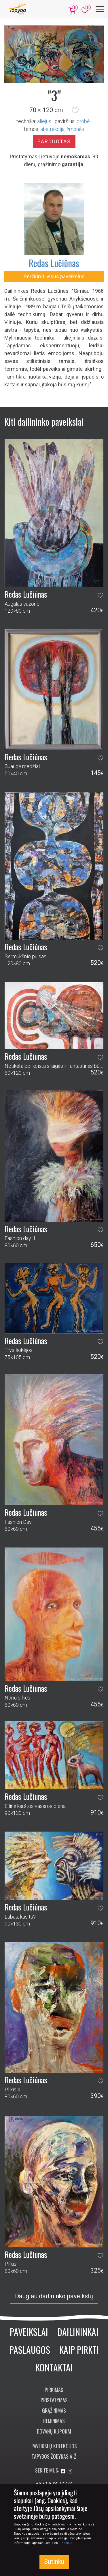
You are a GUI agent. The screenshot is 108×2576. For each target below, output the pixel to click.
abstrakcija (52, 129)
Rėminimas (54, 2421)
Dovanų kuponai (54, 2431)
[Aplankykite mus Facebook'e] (63, 2471)
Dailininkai (77, 2331)
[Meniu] (100, 9)
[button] (75, 110)
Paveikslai (29, 2331)
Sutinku (54, 2561)
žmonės (75, 129)
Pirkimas (54, 2389)
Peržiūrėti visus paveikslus (54, 276)
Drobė (83, 121)
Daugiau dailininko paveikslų (54, 2296)
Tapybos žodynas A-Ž (54, 2456)
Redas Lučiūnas (54, 263)
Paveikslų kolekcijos (54, 2446)
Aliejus (44, 121)
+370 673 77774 (54, 2484)
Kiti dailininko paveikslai (44, 421)
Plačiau (66, 2543)
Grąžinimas (54, 2410)
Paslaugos (30, 2349)
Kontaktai (54, 2367)
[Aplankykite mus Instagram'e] (70, 2471)
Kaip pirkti (79, 2349)
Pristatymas (54, 2400)
